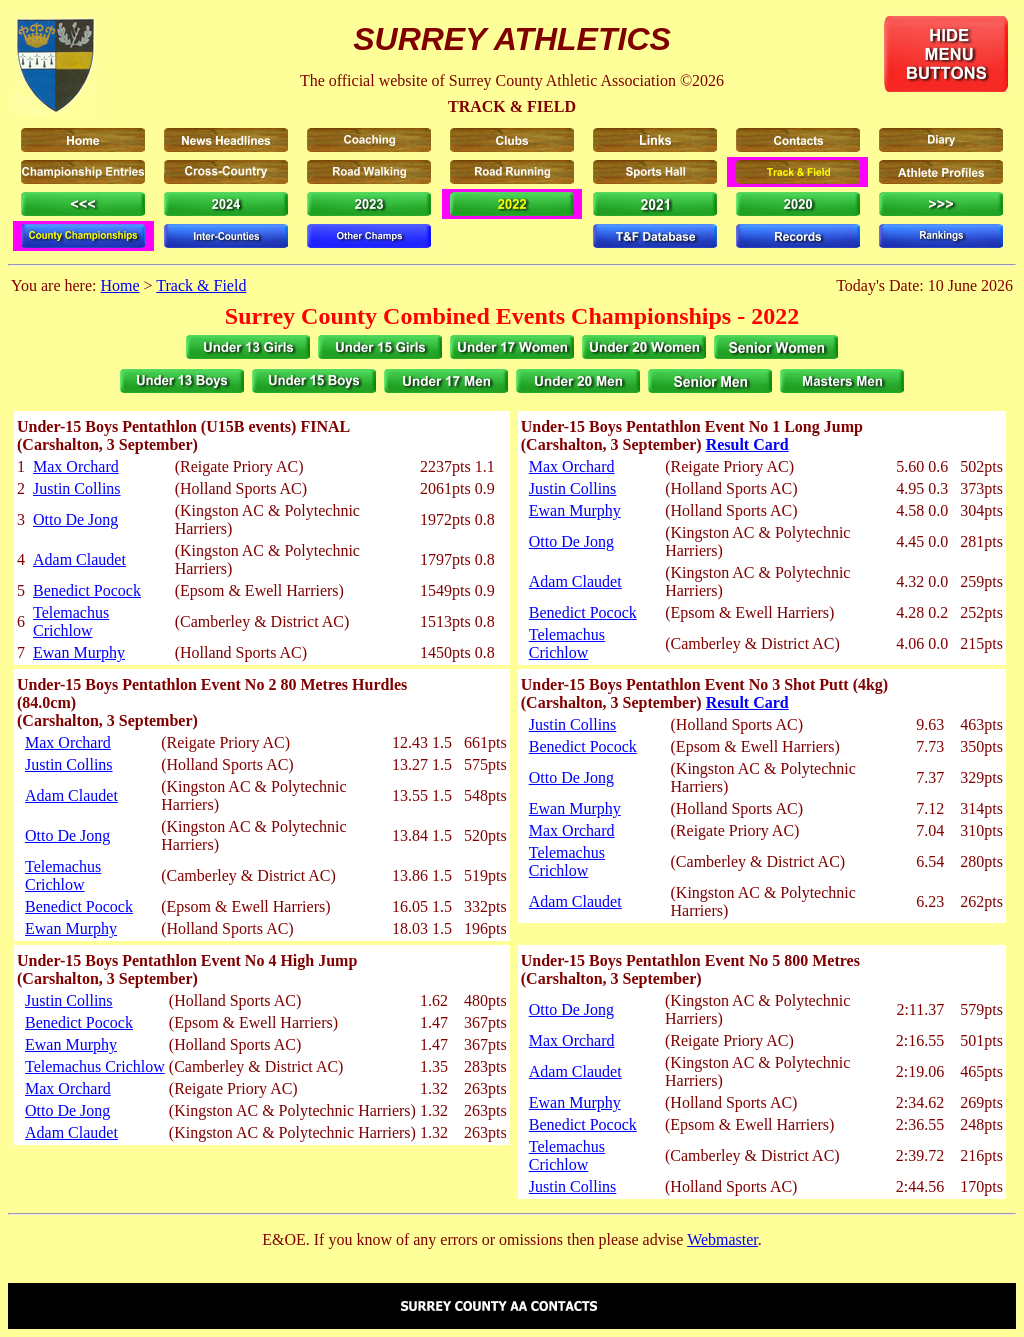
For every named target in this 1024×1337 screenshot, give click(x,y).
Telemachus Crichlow (71, 621)
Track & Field (201, 285)
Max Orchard (76, 466)
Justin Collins (77, 488)
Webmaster (722, 1239)
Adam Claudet (79, 559)
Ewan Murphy (79, 652)
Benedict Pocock (87, 590)
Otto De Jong (75, 519)
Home (119, 285)
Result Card (747, 444)
